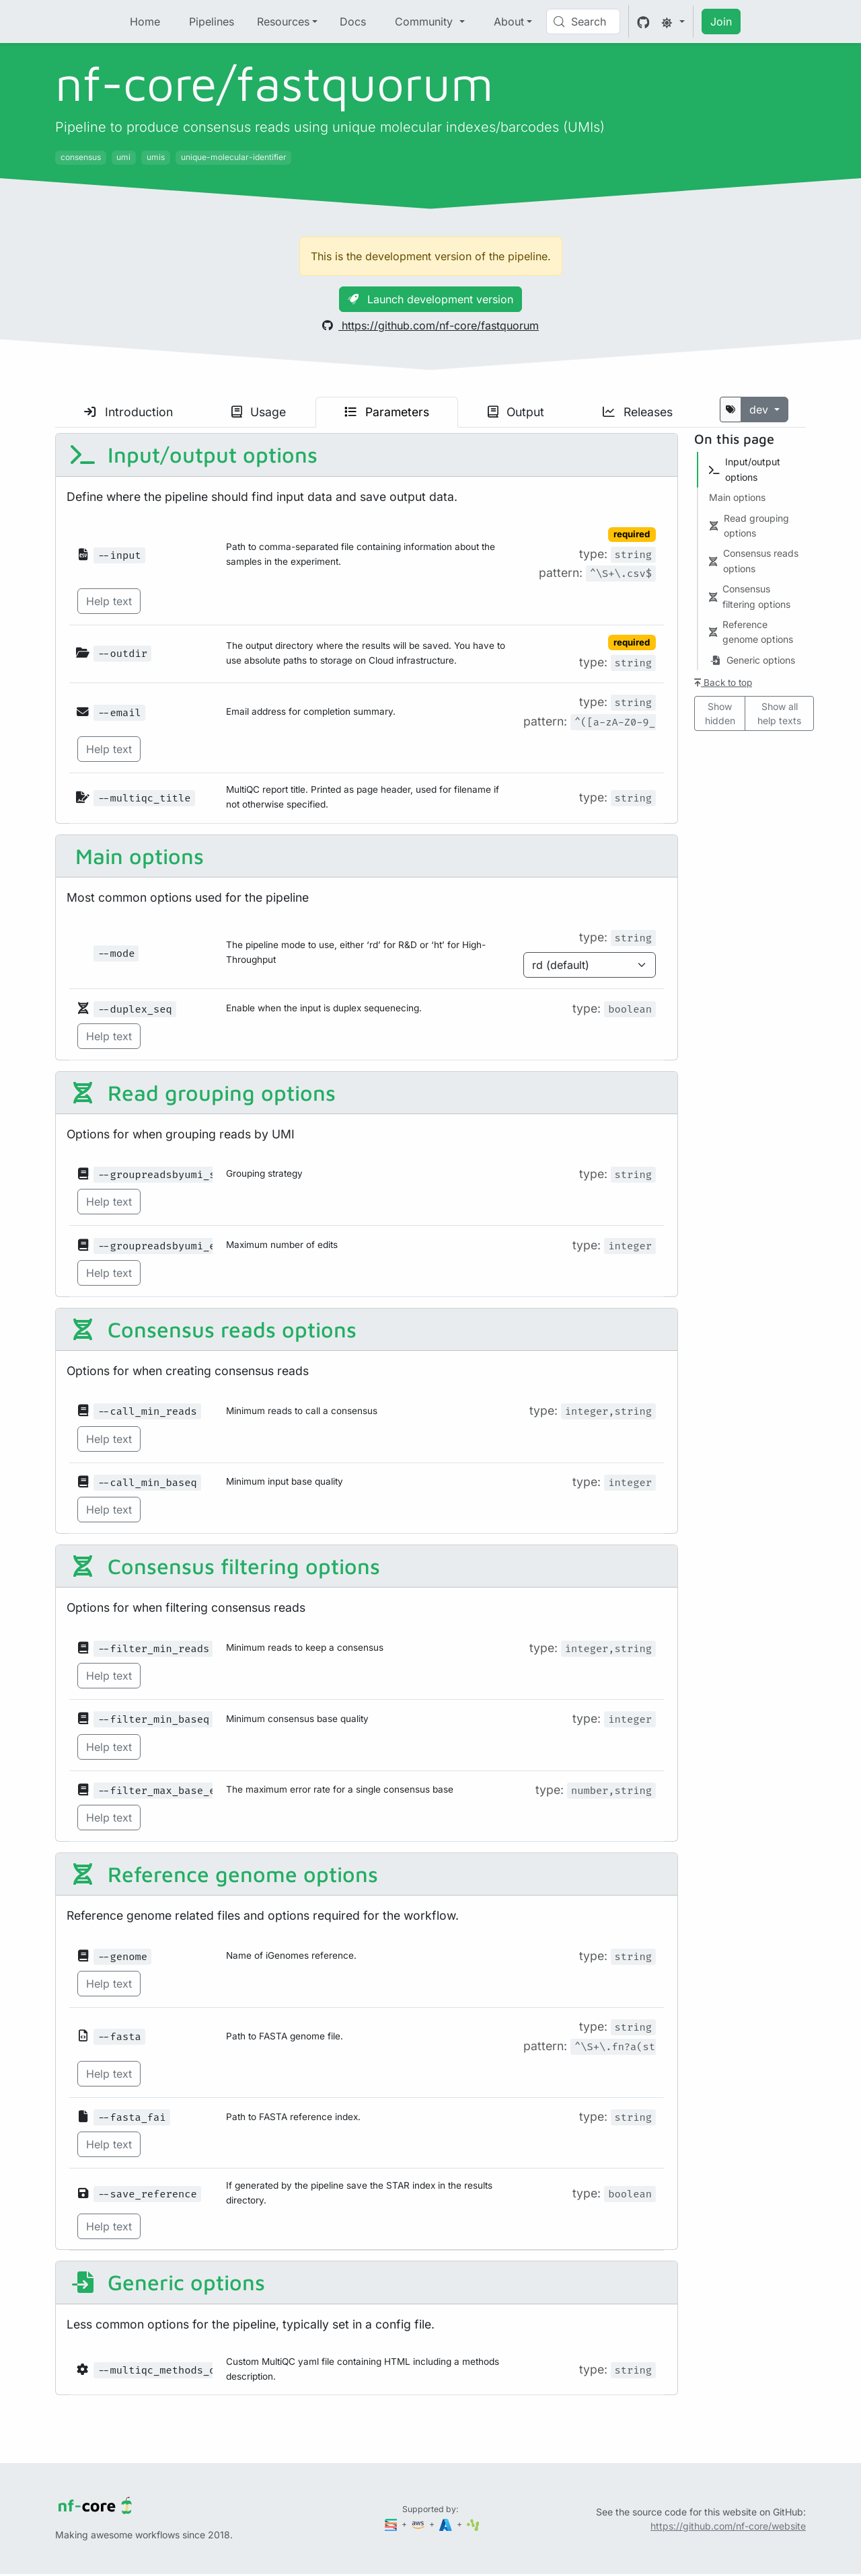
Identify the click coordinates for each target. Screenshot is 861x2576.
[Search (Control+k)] (583, 21)
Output (516, 412)
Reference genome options (223, 1874)
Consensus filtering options (224, 1566)
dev (760, 409)
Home (145, 21)
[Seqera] (392, 2524)
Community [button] (425, 21)
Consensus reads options (213, 1329)
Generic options (167, 2282)
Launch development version (430, 299)
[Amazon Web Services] (419, 2524)
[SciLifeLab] (473, 2524)
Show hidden (720, 713)
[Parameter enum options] (589, 965)
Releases (638, 412)
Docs (353, 21)
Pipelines (211, 21)
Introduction (128, 412)
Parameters (386, 412)
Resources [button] (283, 21)
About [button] (509, 21)
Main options (136, 856)
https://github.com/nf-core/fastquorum (430, 325)
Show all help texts (779, 713)
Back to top (723, 682)
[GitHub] (643, 21)
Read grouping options (202, 1092)
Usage (258, 412)
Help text (109, 601)
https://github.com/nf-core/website (728, 2526)
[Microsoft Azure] (446, 2524)
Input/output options (193, 454)
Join (721, 21)
